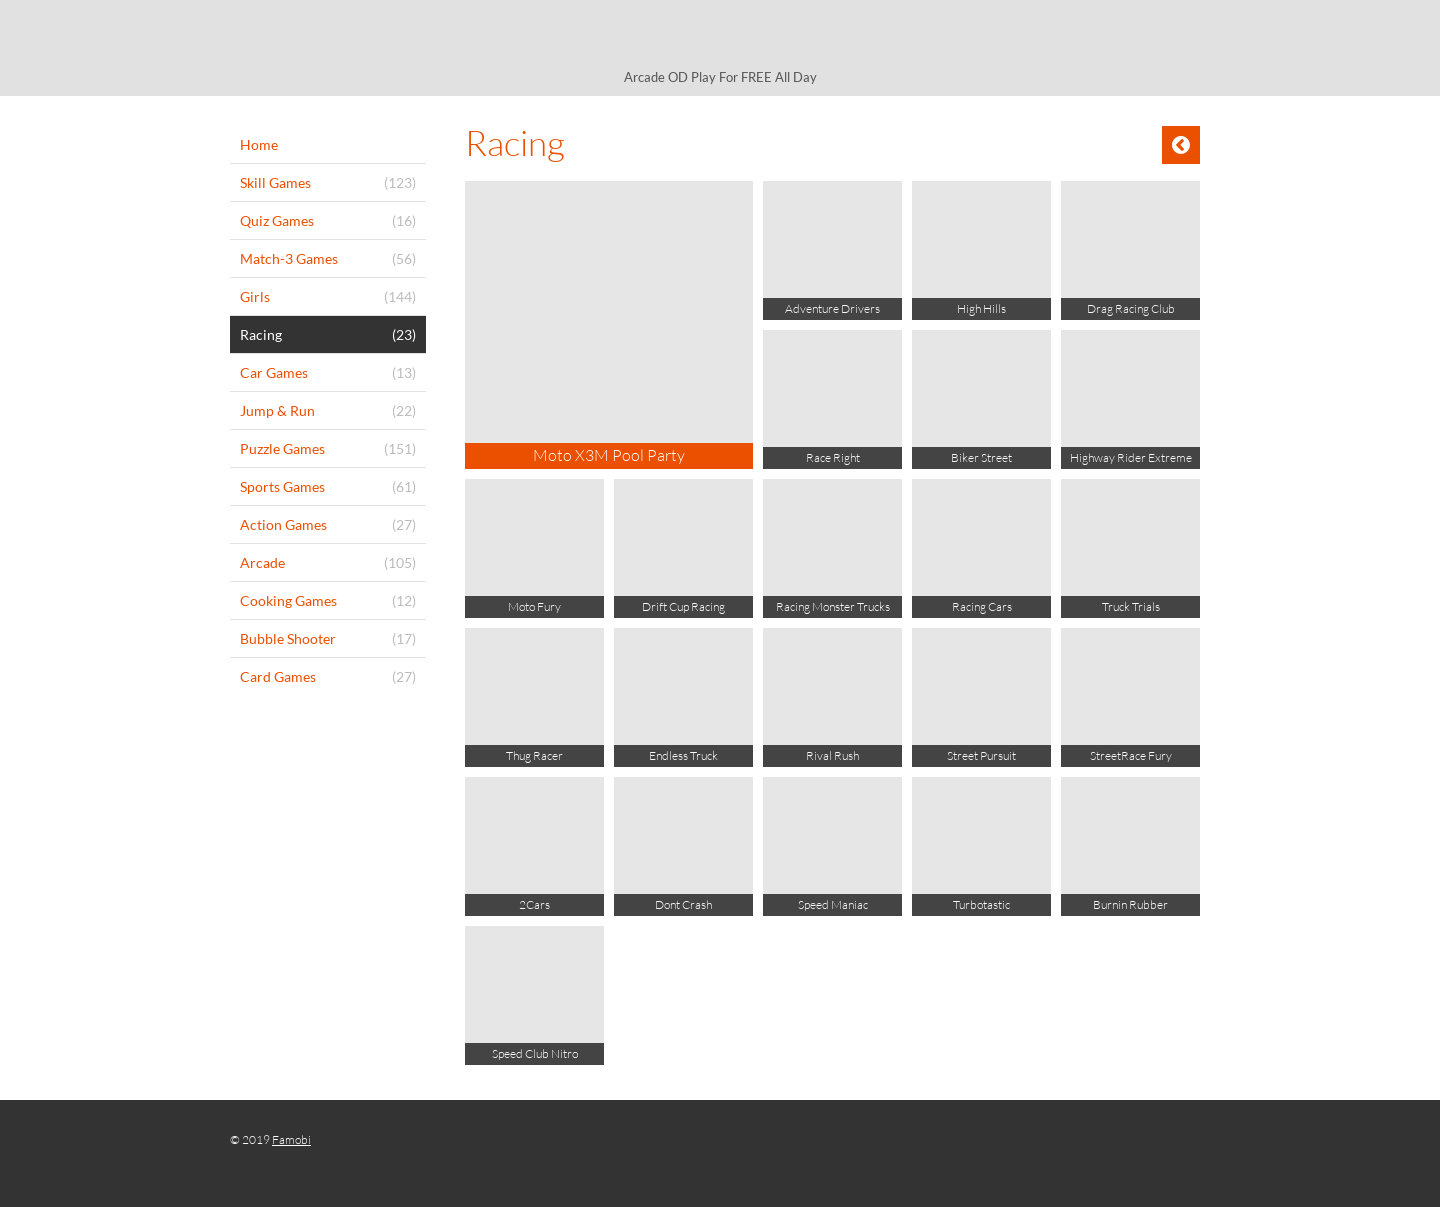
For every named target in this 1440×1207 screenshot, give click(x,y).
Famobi (291, 1139)
